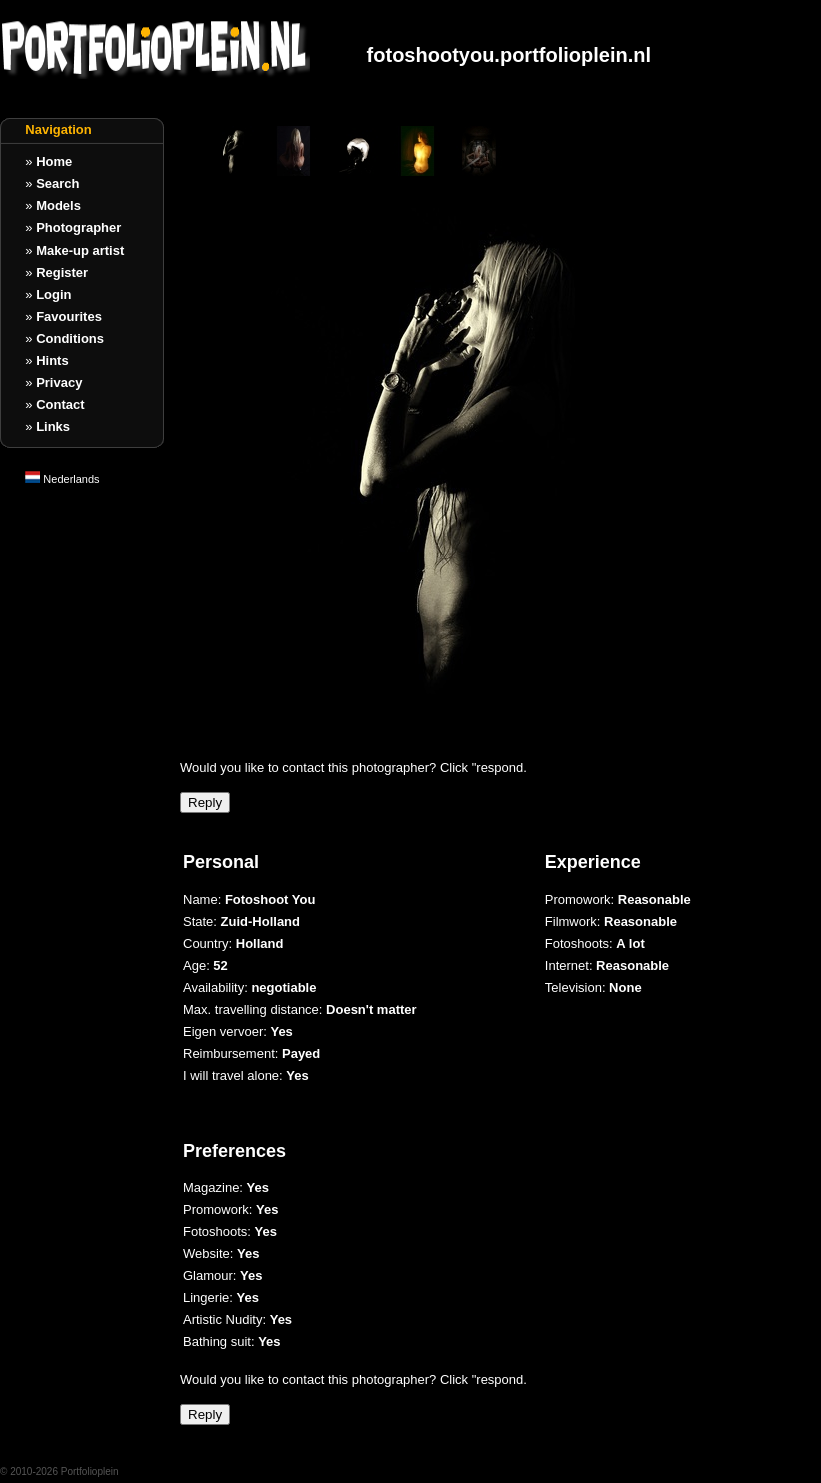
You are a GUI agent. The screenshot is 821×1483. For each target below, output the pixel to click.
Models (58, 205)
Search (57, 183)
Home (54, 161)
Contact (60, 404)
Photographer (78, 227)
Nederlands (62, 479)
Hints (52, 360)
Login (53, 294)
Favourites (69, 316)
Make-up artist (80, 250)
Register (62, 272)
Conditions (70, 338)
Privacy (59, 382)
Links (53, 426)
